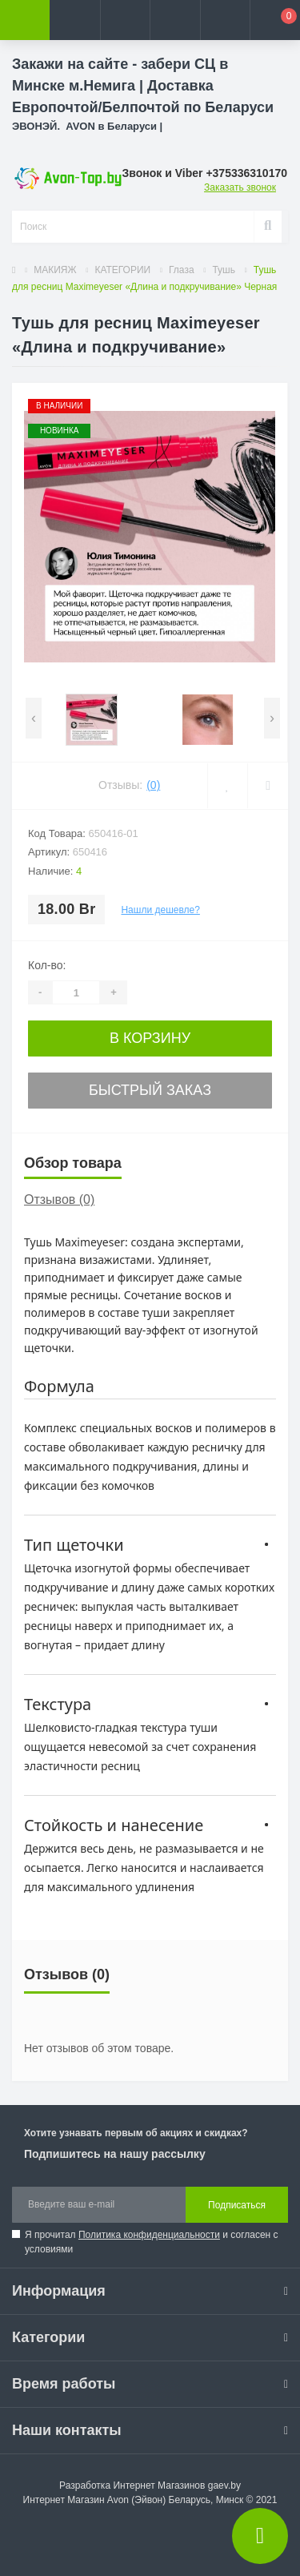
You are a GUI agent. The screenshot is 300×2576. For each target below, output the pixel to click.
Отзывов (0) (59, 1199)
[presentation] (34, 718)
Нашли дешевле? (160, 910)
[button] (125, 20)
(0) (153, 785)
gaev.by (224, 2485)
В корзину (150, 1038)
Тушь (223, 270)
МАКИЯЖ (55, 270)
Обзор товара (73, 1163)
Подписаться (237, 2205)
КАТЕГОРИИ (122, 270)
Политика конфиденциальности (149, 2234)
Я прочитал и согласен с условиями (151, 2242)
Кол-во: (47, 965)
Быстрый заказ (150, 1090)
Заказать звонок (240, 187)
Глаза (181, 270)
